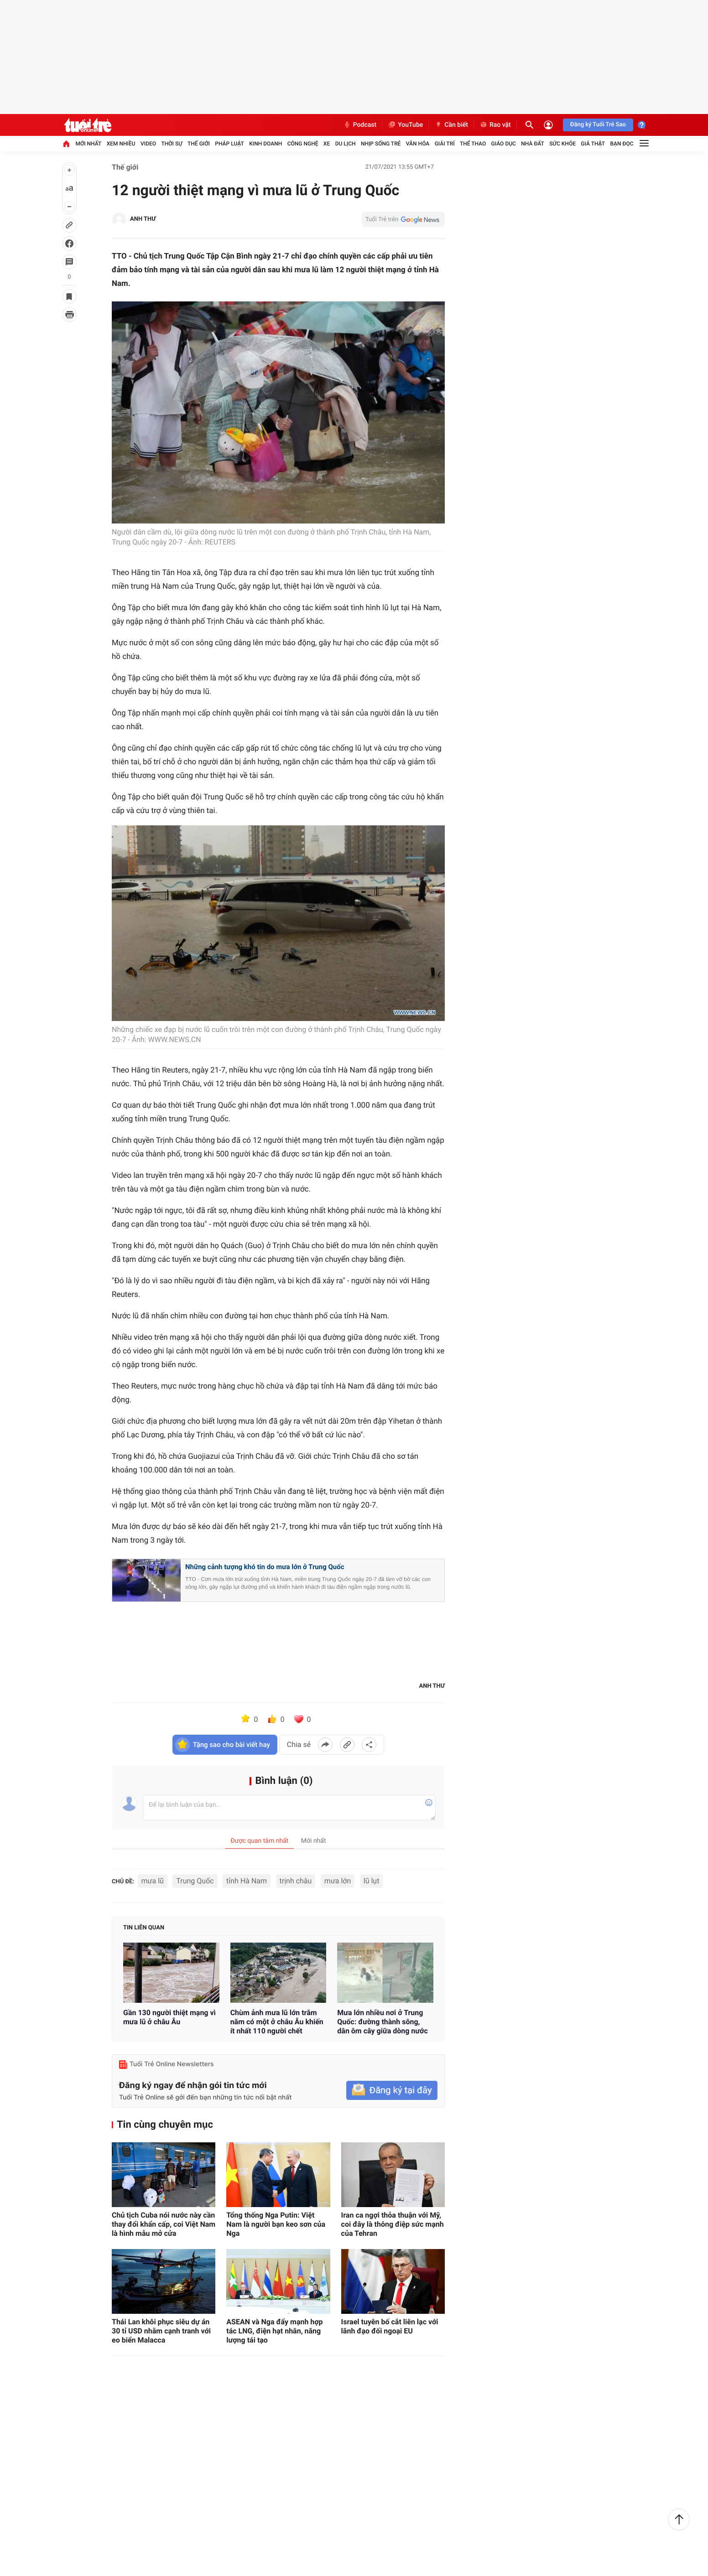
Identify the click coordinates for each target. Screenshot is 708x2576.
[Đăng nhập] (548, 124)
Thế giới (198, 143)
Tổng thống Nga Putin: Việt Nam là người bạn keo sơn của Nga (275, 2224)
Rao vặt (495, 125)
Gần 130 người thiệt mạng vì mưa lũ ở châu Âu (169, 2017)
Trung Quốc (194, 1880)
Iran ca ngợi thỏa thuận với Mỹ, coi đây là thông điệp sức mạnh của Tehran (392, 2224)
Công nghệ (302, 143)
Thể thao (473, 143)
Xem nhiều (121, 143)
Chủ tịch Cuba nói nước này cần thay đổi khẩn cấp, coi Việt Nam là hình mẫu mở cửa (163, 2224)
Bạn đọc (622, 143)
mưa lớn (337, 1880)
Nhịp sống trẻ (381, 143)
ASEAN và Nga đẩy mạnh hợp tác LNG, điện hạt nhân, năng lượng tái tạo (274, 2330)
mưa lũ (152, 1880)
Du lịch (345, 143)
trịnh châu (296, 1880)
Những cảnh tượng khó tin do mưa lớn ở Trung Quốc (264, 1567)
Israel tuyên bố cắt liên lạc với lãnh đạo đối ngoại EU (389, 2326)
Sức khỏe (562, 143)
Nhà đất (532, 143)
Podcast (360, 125)
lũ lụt (372, 1880)
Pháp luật (229, 143)
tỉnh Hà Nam (246, 1880)
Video (148, 143)
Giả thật (593, 143)
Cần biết (451, 125)
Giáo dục (503, 143)
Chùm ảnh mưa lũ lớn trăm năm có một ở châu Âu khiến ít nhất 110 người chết (276, 2021)
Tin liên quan (143, 1927)
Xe (326, 143)
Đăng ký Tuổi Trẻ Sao (598, 124)
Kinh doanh (265, 143)
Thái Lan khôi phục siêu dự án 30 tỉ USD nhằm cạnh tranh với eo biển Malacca (161, 2330)
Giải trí (445, 143)
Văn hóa (418, 143)
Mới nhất (88, 143)
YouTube (405, 125)
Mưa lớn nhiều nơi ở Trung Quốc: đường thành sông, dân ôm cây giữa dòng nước (382, 2021)
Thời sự (171, 143)
